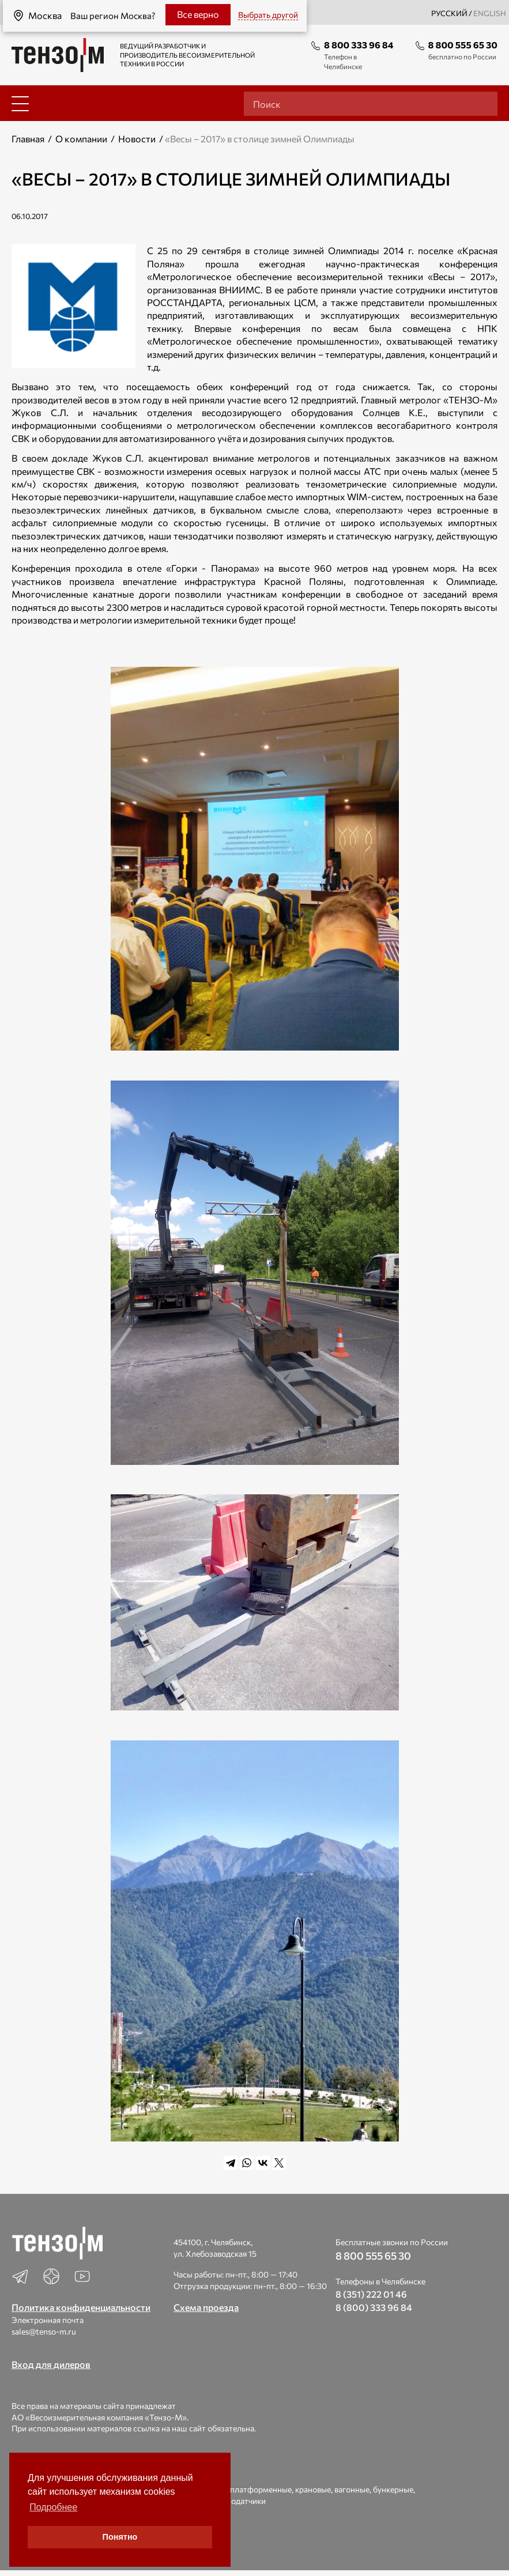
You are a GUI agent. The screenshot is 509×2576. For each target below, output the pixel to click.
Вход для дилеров (51, 2364)
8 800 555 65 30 (462, 44)
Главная (28, 138)
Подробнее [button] (53, 2507)
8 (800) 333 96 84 (373, 2307)
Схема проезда (206, 2307)
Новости (137, 138)
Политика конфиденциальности (81, 2307)
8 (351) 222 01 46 (371, 2293)
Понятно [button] (120, 2536)
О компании (81, 138)
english (489, 13)
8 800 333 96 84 (359, 44)
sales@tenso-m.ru (44, 2331)
